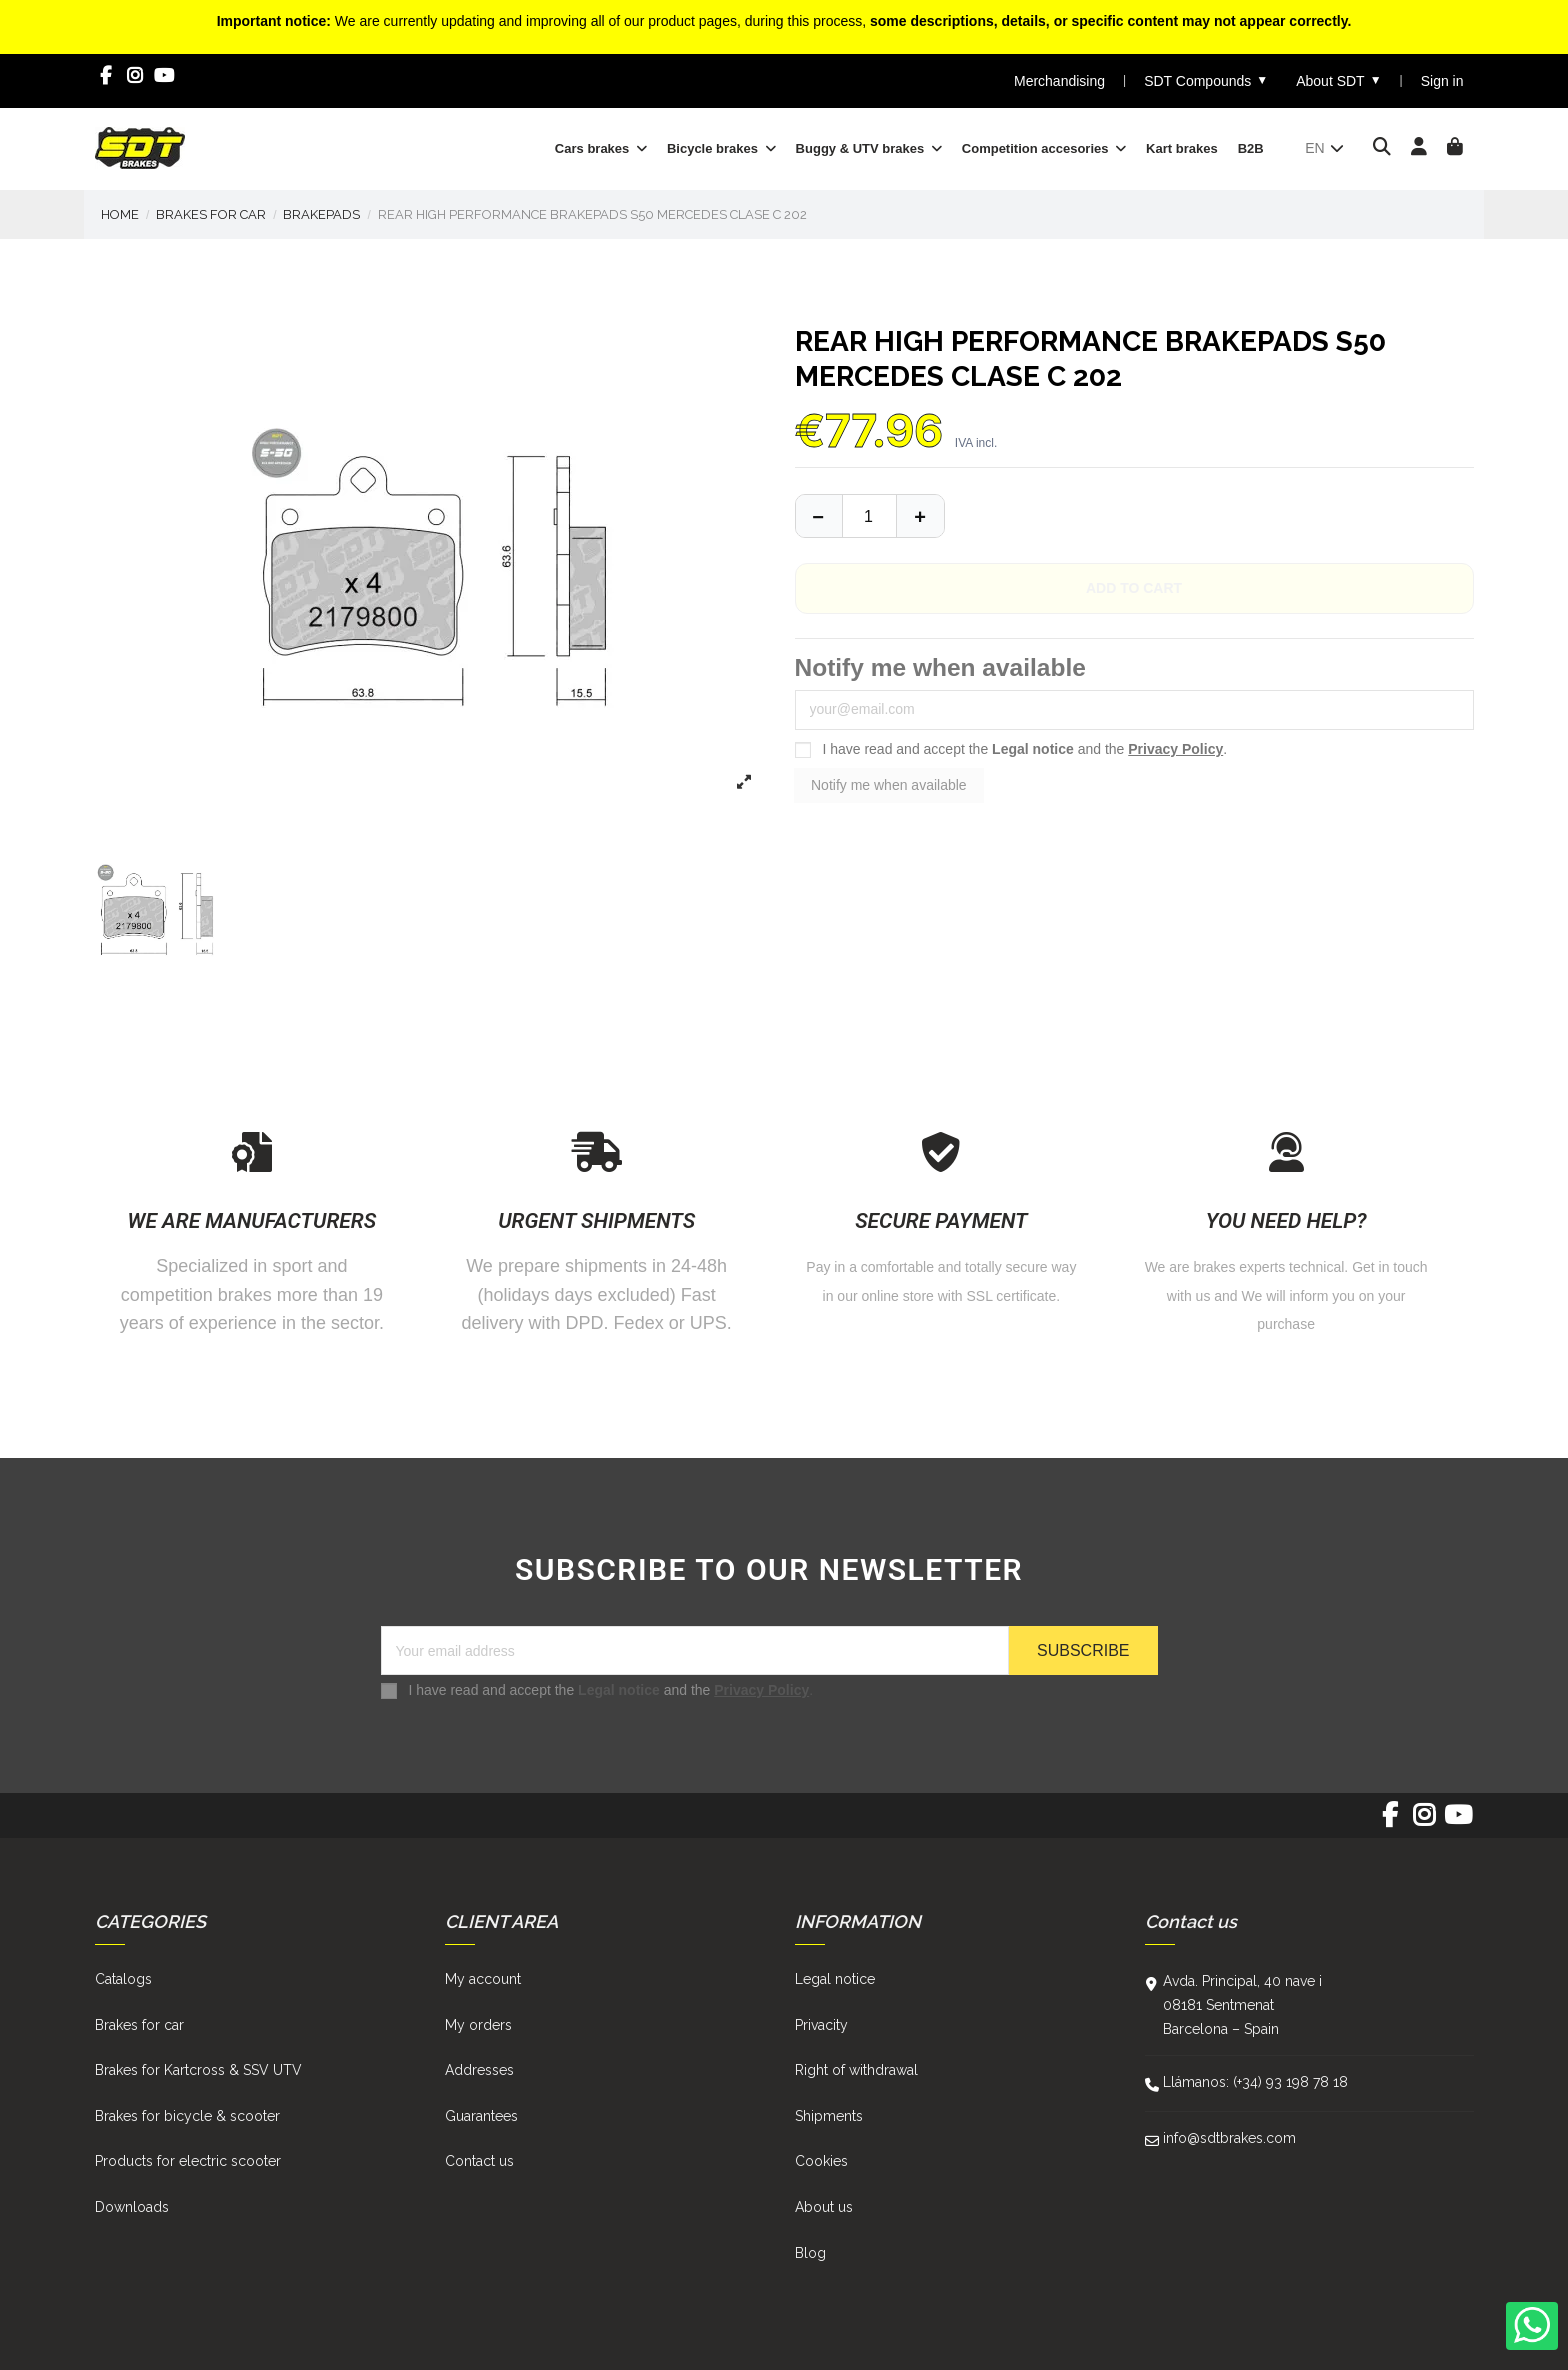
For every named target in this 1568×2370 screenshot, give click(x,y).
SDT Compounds (1206, 80)
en (1325, 148)
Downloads (132, 2207)
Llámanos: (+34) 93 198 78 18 (1255, 2082)
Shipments (829, 2116)
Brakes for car (139, 2025)
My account (483, 1979)
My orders (478, 2025)
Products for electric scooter (188, 2161)
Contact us (479, 2161)
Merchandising (1059, 81)
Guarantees (481, 2116)
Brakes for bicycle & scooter (187, 2116)
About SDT (1338, 80)
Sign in (1442, 81)
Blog (810, 2253)
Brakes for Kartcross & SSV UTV (198, 2070)
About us (824, 2207)
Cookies (821, 2161)
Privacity (821, 2025)
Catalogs (123, 1979)
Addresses (479, 2070)
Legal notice (1033, 749)
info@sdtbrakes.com (1229, 2138)
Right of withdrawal (856, 2070)
